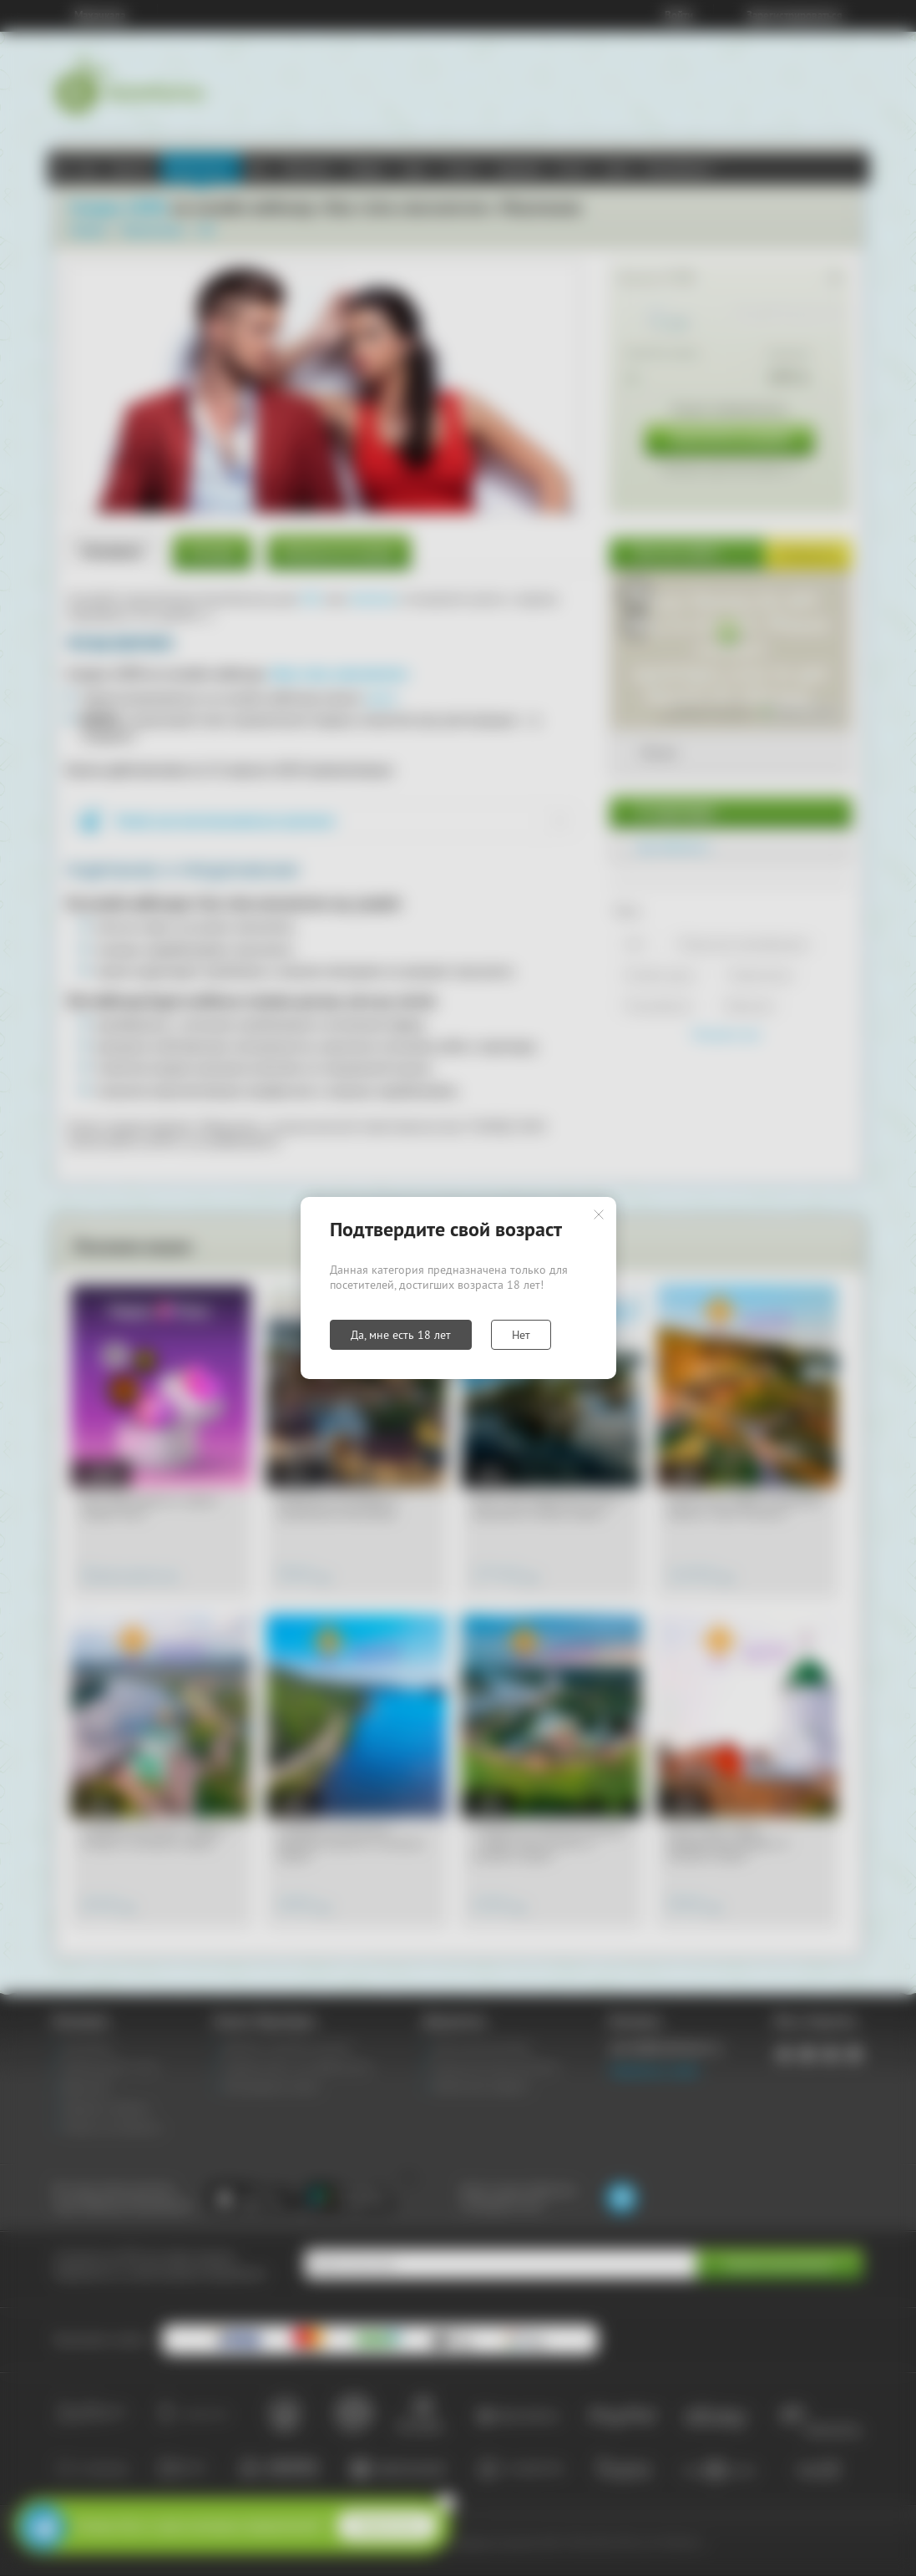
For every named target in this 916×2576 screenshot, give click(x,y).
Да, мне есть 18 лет (401, 1334)
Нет (521, 1334)
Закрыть (599, 1214)
